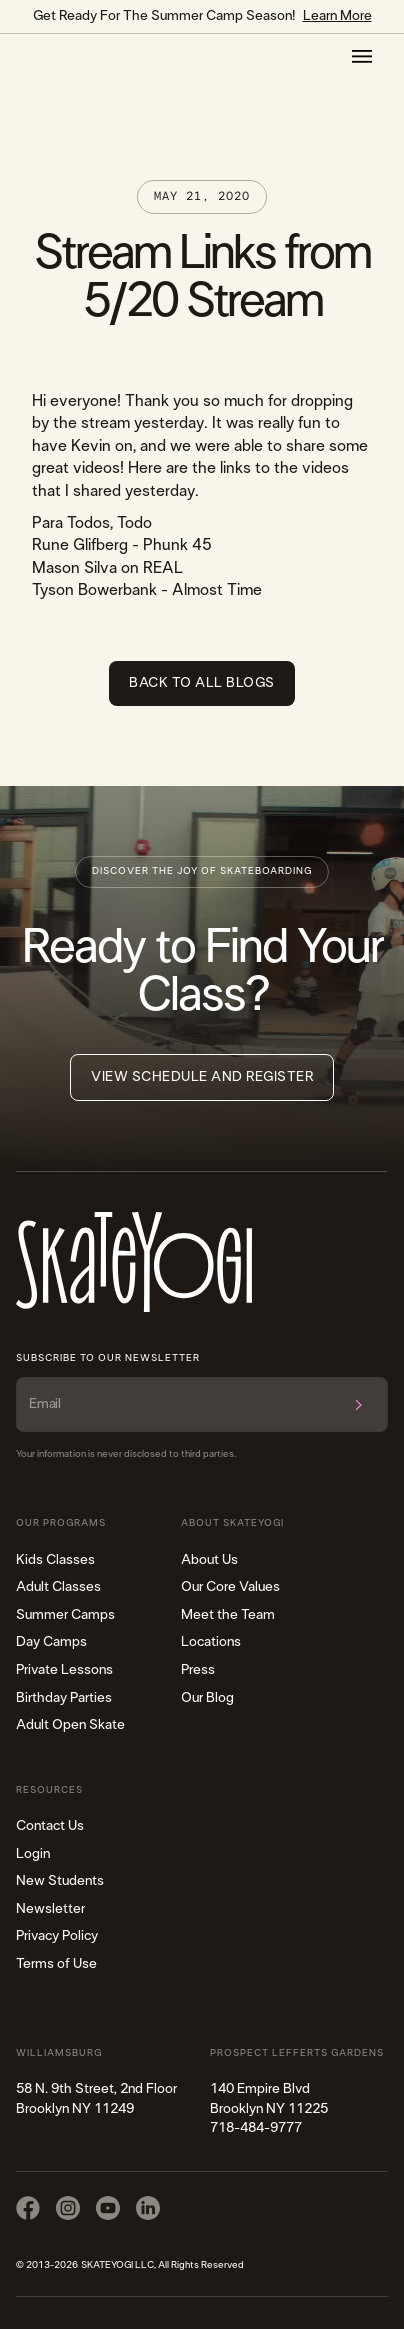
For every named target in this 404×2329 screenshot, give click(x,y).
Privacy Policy (57, 1936)
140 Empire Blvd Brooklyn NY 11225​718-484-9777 (269, 2108)
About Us (209, 1560)
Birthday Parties (64, 1698)
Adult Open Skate (70, 1725)
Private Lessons (64, 1670)
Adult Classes (58, 1587)
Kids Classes (55, 1560)
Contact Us (50, 1826)
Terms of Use (56, 1964)
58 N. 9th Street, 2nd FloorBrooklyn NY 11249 (96, 2099)
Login (33, 1854)
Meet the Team (228, 1615)
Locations (211, 1642)
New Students (60, 1881)
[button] (362, 56)
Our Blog (207, 1698)
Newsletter (50, 1909)
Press (198, 1670)
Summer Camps (65, 1615)
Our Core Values (230, 1587)
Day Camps (51, 1642)
